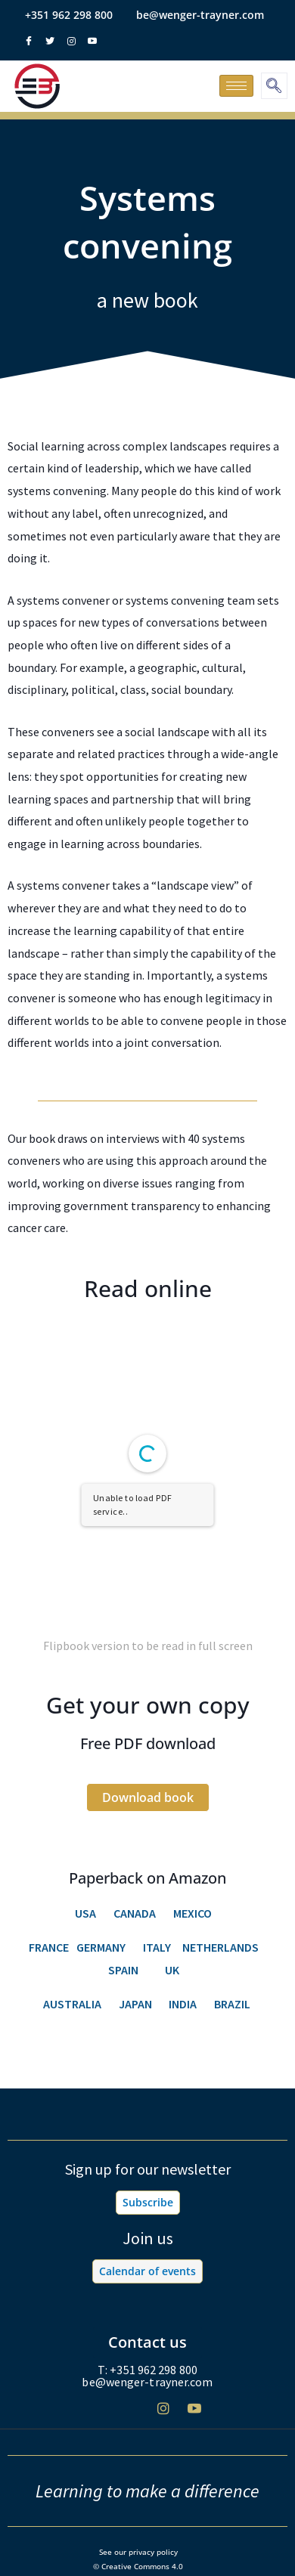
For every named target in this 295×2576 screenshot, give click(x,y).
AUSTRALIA (72, 2003)
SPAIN (123, 1969)
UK (172, 1969)
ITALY (157, 1947)
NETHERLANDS (220, 1947)
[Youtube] (194, 2413)
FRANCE (49, 1947)
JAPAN (136, 2003)
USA (85, 1913)
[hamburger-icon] (236, 86)
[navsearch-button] (274, 86)
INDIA (183, 2003)
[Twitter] (132, 2414)
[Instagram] (163, 2413)
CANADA (134, 1913)
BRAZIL (233, 2003)
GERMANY (99, 1947)
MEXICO (192, 1913)
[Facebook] (101, 2414)
